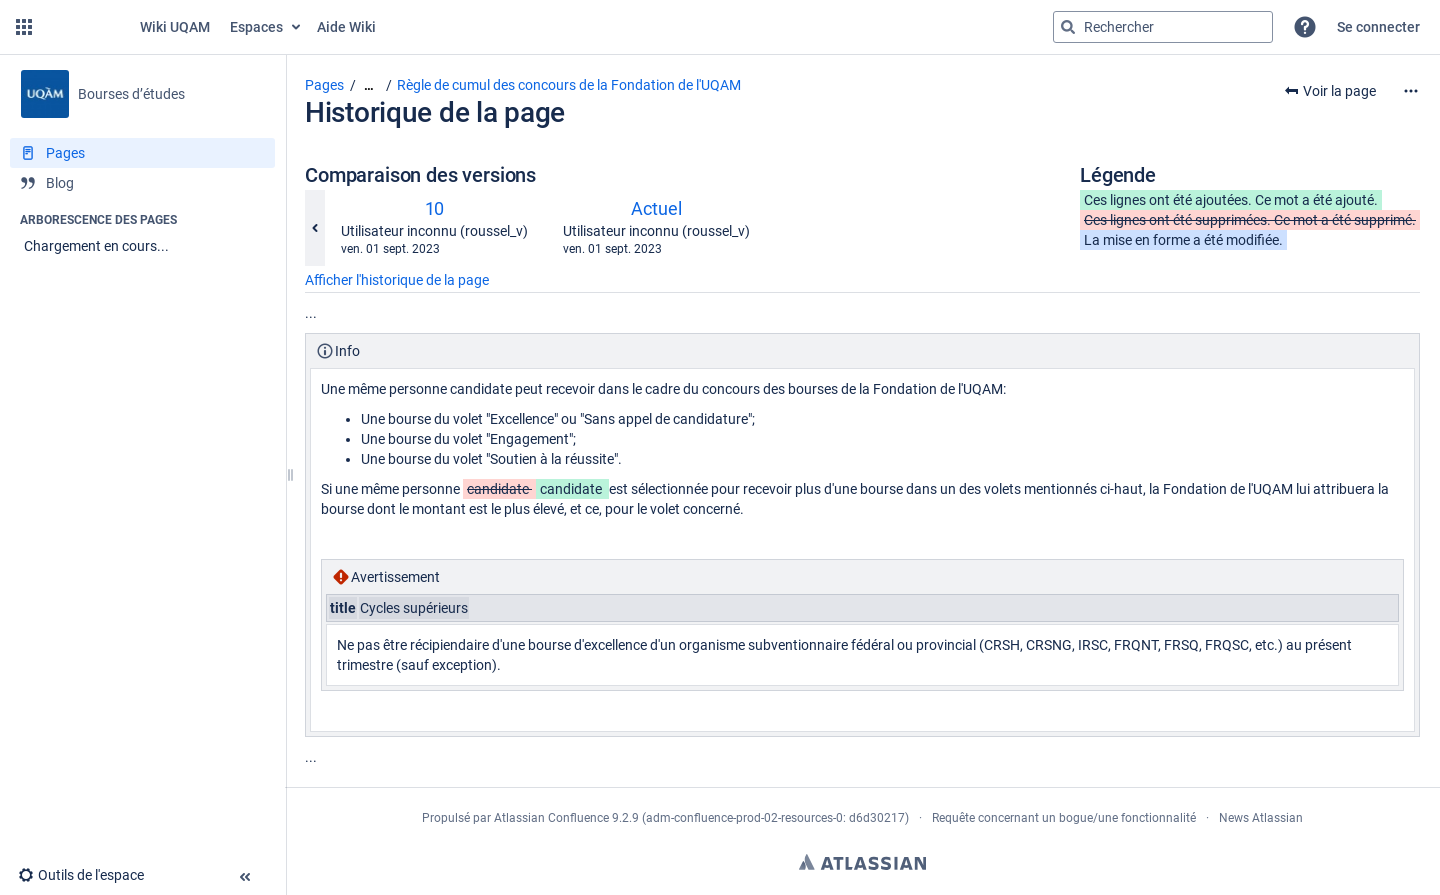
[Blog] (142, 183)
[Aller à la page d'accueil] (129, 27)
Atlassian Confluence (551, 818)
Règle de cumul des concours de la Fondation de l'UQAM (569, 85)
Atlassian (862, 862)
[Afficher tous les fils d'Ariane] (369, 85)
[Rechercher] (1068, 27)
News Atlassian (1261, 818)
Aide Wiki (346, 27)
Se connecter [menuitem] (1378, 27)
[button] (24, 27)
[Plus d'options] (1411, 91)
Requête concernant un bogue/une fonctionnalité (1064, 818)
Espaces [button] (256, 27)
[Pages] (142, 153)
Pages (324, 85)
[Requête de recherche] (1163, 27)
